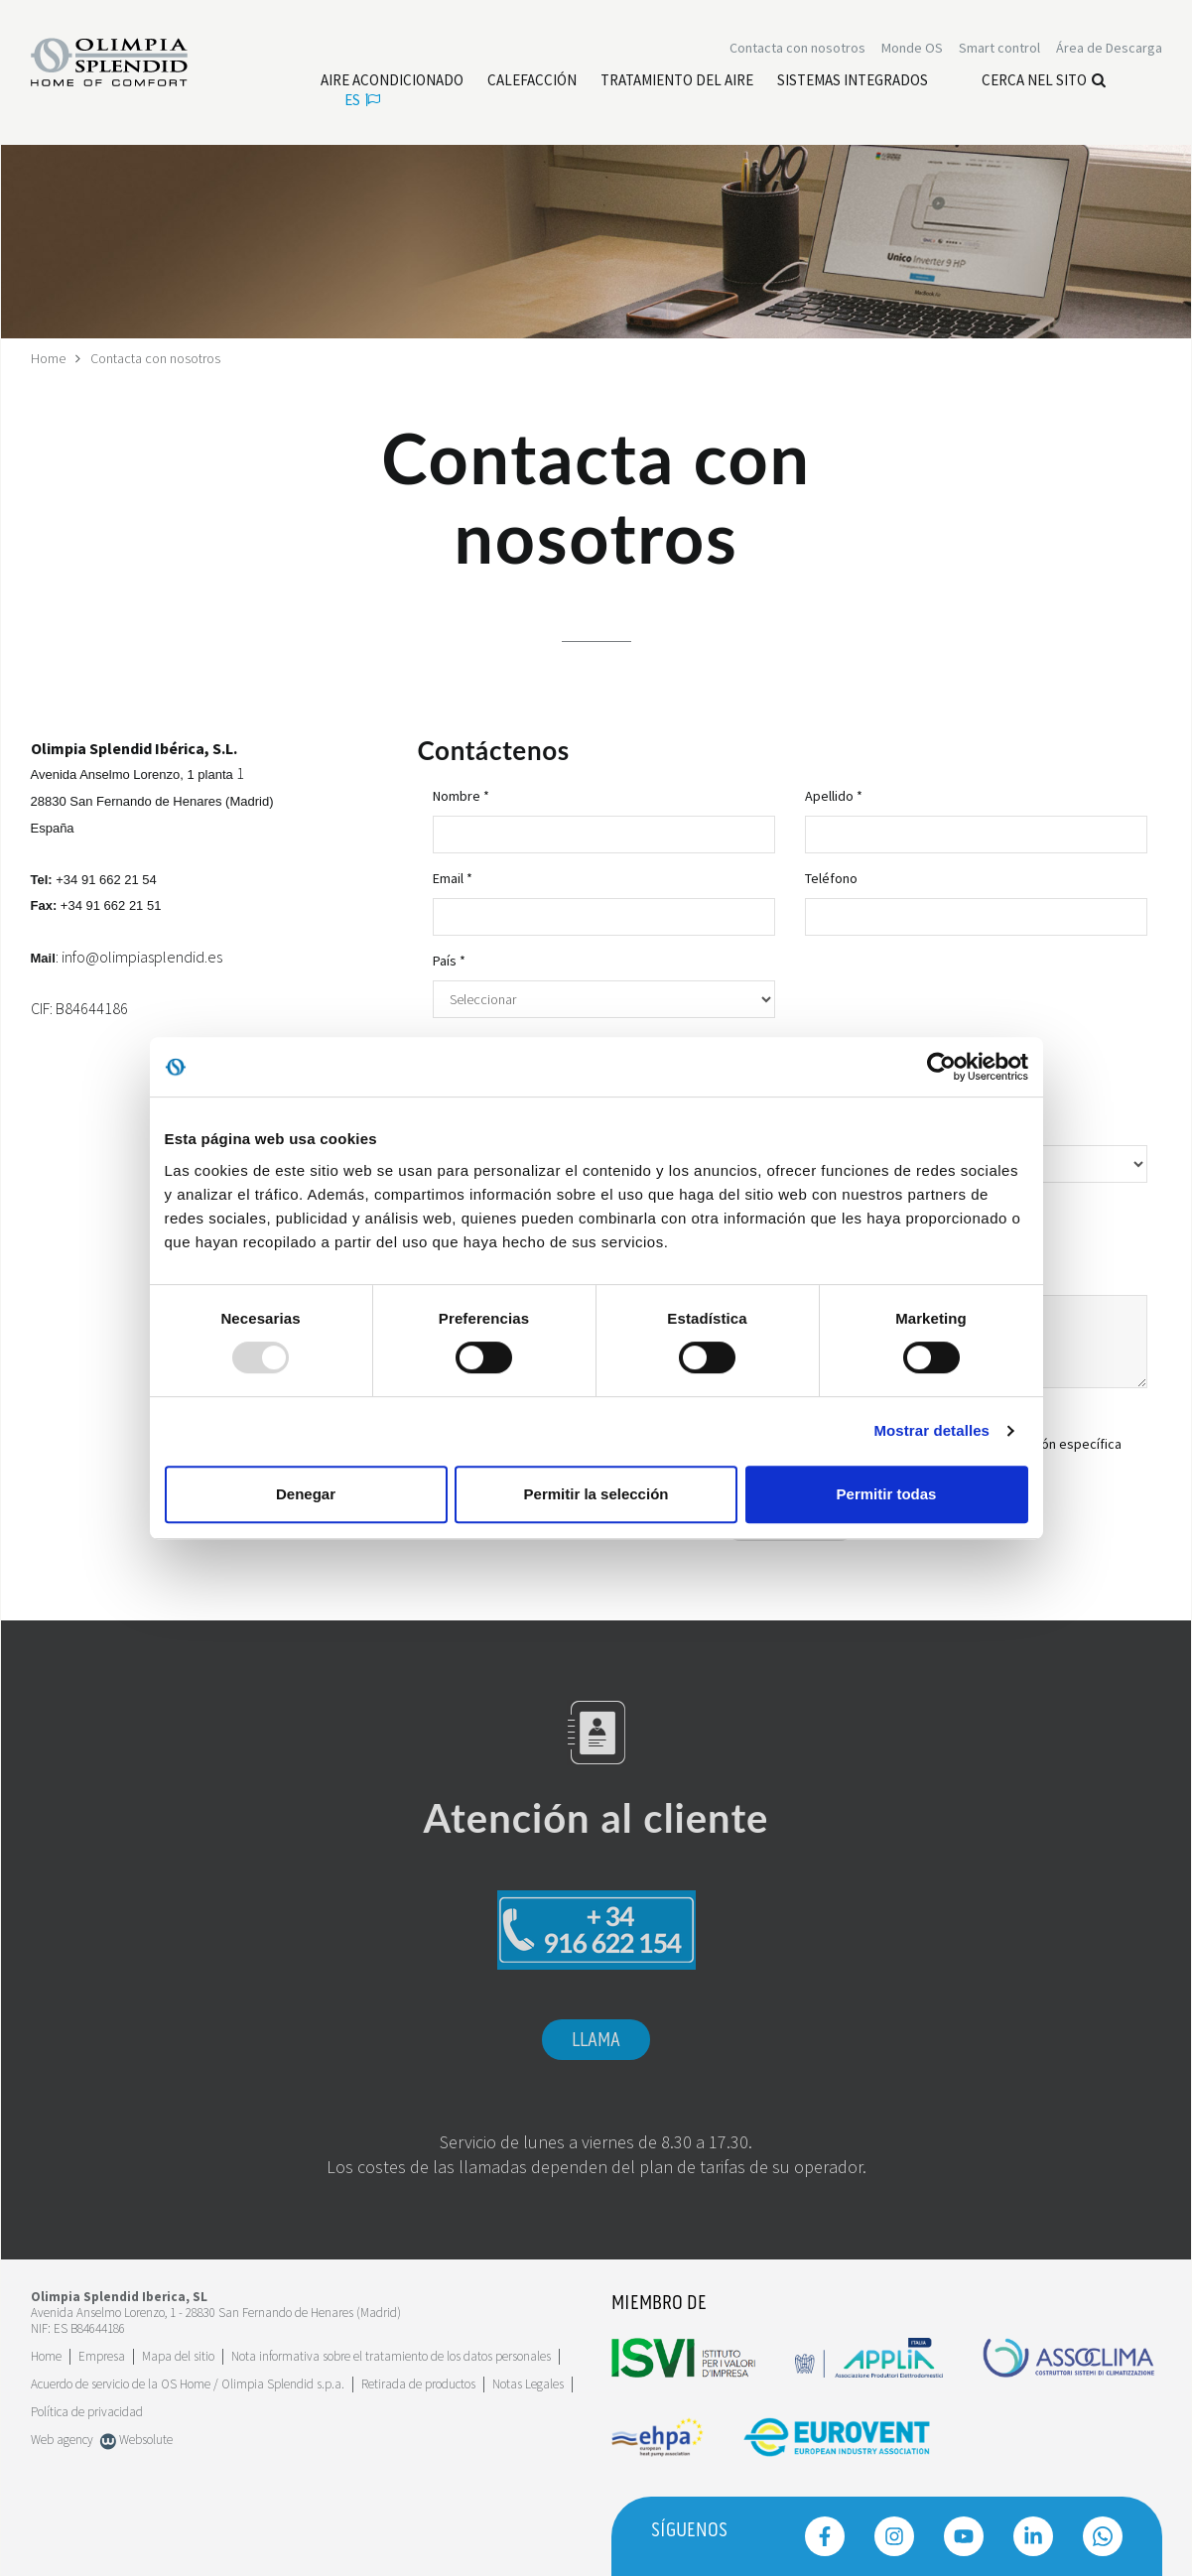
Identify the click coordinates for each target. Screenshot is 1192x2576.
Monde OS (912, 48)
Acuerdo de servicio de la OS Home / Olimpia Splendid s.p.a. (187, 2384)
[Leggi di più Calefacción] (532, 80)
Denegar (305, 1493)
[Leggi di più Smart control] (999, 48)
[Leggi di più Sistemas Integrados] (852, 80)
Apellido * (833, 796)
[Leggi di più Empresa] (101, 2356)
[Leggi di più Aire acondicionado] (392, 80)
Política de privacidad (87, 2411)
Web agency (62, 2439)
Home (48, 358)
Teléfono (831, 878)
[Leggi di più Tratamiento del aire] (676, 80)
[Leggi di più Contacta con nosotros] (797, 48)
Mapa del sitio (178, 2356)
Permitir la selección (596, 1493)
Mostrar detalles (931, 1430)
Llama (596, 2040)
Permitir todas (887, 1493)
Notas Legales (528, 2384)
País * (449, 960)
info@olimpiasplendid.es (142, 956)
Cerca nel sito (1044, 79)
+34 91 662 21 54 (106, 879)
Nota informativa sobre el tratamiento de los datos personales (391, 2356)
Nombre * (461, 796)
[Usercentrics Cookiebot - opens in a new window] (941, 1067)
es (362, 99)
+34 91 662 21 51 (111, 905)
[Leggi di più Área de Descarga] (1109, 48)
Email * (452, 878)
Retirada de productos (418, 2384)
